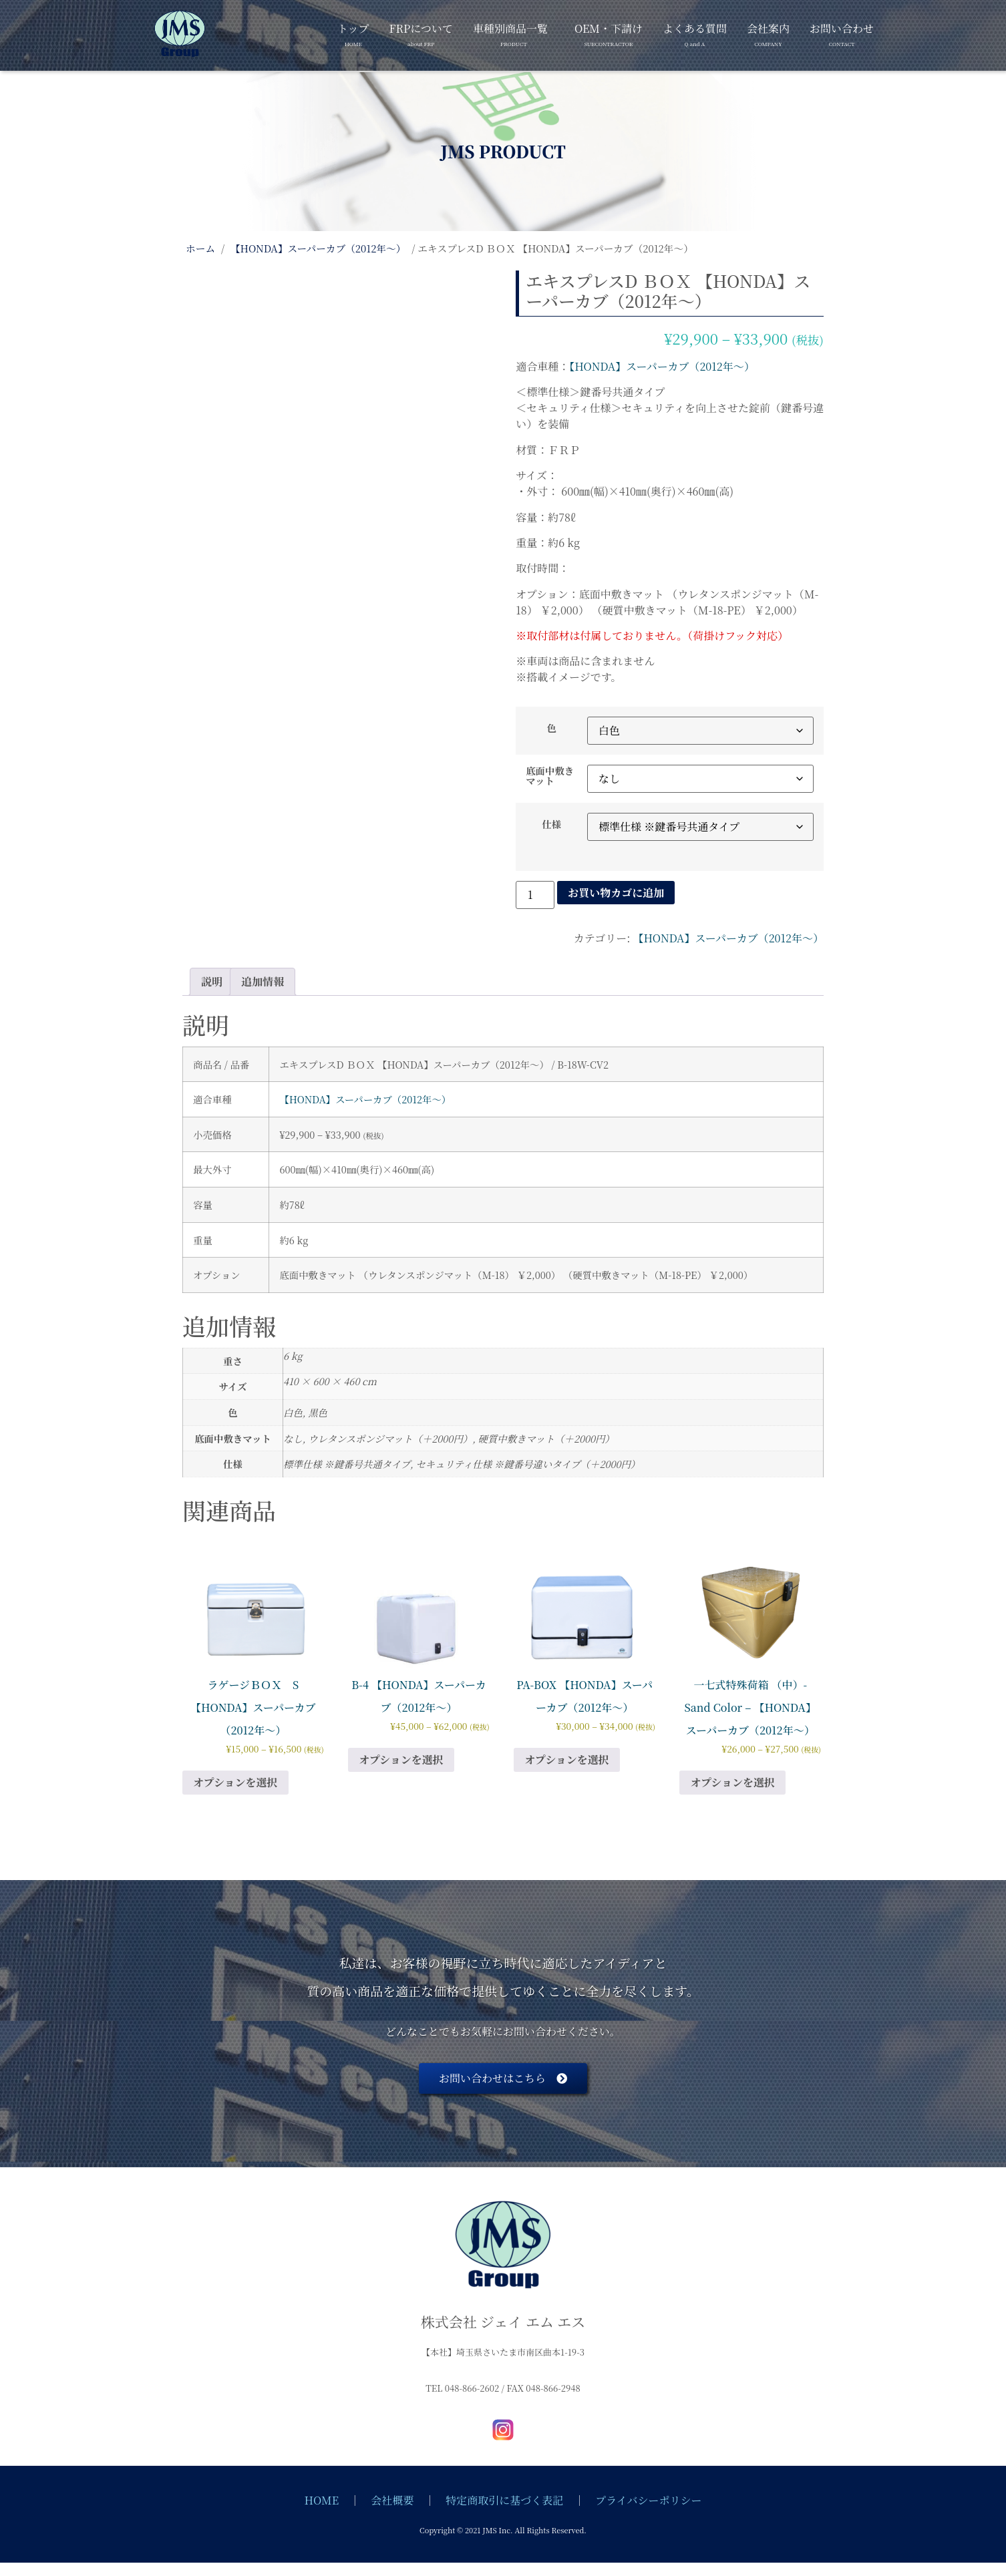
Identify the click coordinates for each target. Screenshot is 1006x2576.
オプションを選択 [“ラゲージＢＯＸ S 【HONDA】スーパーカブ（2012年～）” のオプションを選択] (235, 1782)
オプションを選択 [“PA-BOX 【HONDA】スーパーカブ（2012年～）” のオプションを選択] (566, 1759)
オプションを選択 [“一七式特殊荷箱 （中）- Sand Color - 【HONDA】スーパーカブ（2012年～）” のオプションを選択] (732, 1782)
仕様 (551, 824)
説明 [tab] (211, 981)
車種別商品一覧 (510, 32)
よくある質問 (695, 32)
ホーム (200, 248)
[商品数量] (535, 895)
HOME (322, 2500)
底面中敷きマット (550, 775)
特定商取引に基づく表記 (504, 2500)
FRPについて (421, 32)
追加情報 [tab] (262, 981)
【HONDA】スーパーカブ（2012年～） (318, 248)
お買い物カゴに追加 (616, 892)
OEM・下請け (608, 32)
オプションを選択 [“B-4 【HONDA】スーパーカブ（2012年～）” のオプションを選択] (401, 1759)
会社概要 (392, 2500)
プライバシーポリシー (648, 2500)
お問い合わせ (842, 32)
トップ (353, 32)
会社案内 (768, 32)
